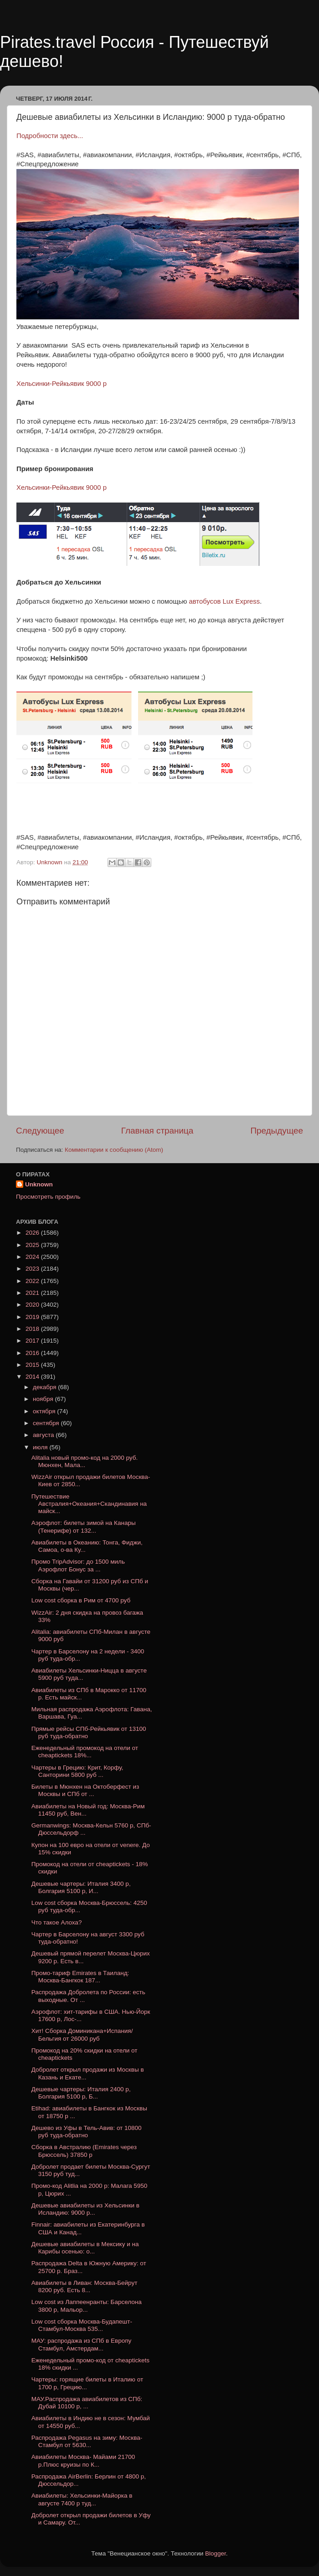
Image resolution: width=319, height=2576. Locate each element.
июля (41, 1447)
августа (44, 1435)
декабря (45, 1387)
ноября (44, 1399)
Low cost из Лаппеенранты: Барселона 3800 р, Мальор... (86, 2306)
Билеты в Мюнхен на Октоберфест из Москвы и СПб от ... (85, 1790)
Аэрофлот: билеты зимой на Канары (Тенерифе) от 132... (83, 1526)
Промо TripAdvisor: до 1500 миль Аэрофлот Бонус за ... (78, 1565)
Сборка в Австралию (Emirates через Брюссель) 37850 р (84, 2151)
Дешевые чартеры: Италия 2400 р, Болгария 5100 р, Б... (81, 2093)
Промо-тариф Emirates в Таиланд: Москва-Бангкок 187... (80, 1977)
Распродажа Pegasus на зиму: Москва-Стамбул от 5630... (87, 2441)
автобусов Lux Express (224, 601)
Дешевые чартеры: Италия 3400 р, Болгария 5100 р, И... (81, 1887)
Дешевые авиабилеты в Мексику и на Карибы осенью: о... (85, 2248)
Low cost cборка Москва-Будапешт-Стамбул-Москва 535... (81, 2325)
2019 (33, 1317)
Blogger (215, 2553)
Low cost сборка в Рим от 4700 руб (80, 1600)
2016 (33, 1353)
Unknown (39, 1184)
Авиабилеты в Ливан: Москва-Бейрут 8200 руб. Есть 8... (84, 2286)
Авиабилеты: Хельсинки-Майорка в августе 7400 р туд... (82, 2499)
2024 (33, 1256)
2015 (33, 1364)
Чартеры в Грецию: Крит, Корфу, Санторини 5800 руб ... (77, 1771)
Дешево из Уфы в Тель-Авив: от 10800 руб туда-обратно (86, 2131)
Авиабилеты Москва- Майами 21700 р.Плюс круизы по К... (83, 2460)
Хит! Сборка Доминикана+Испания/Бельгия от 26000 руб (82, 2034)
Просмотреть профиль (48, 1196)
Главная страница (157, 1130)
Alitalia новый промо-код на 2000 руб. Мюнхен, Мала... (84, 1461)
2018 (33, 1328)
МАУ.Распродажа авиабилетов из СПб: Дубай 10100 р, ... (87, 2403)
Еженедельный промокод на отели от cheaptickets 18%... (84, 1752)
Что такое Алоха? (56, 1922)
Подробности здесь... (49, 135)
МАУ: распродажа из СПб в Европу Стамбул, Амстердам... (81, 2344)
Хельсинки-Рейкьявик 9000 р (61, 383)
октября (45, 1411)
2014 (33, 1376)
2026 (33, 1232)
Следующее (40, 1130)
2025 (33, 1245)
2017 (33, 1340)
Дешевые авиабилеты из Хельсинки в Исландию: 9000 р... (85, 2209)
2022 (33, 1281)
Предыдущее (276, 1130)
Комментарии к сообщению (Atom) (114, 1149)
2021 (33, 1292)
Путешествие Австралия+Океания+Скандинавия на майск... (89, 1503)
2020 (33, 1304)
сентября (47, 1423)
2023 (33, 1268)
